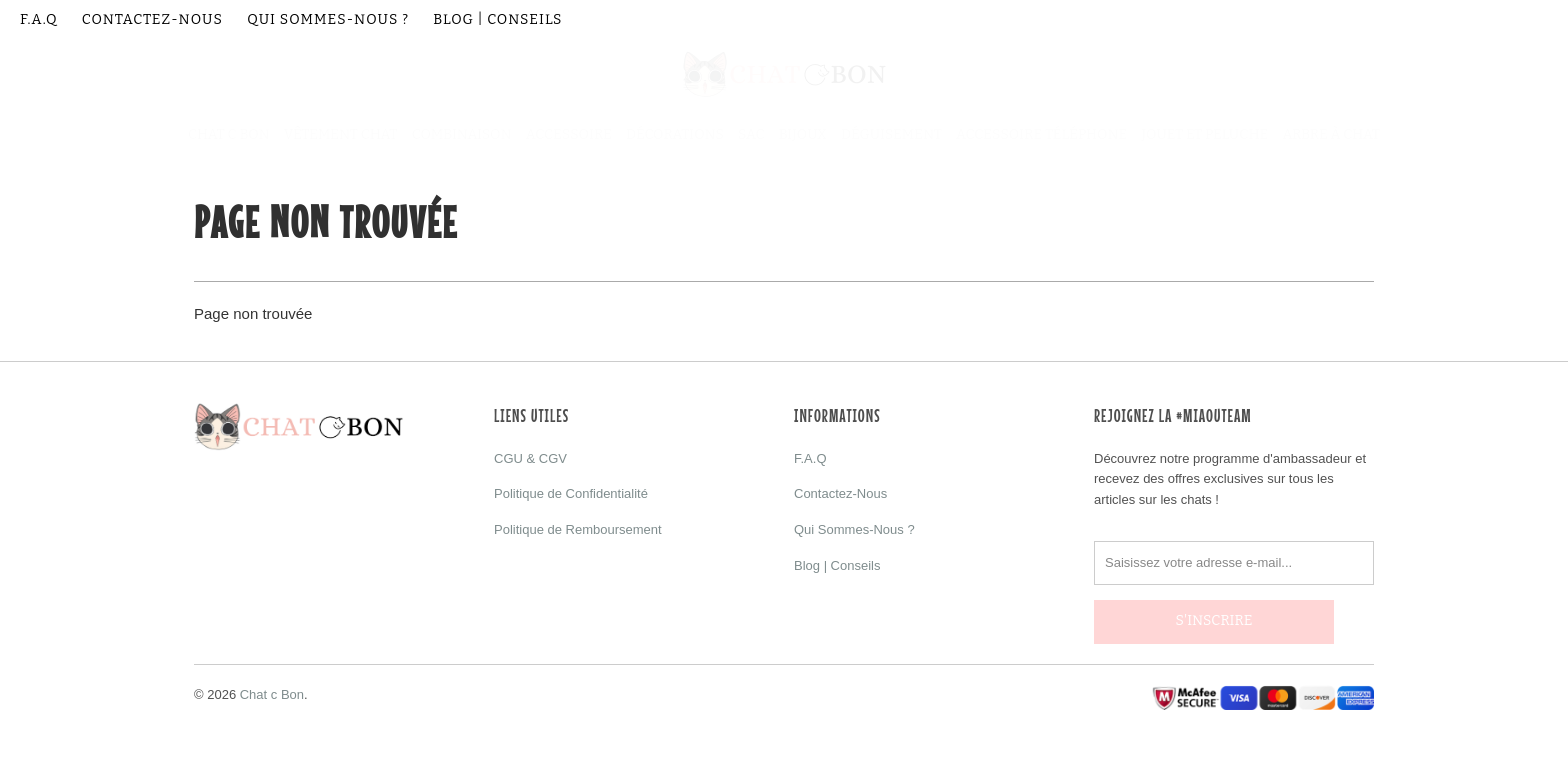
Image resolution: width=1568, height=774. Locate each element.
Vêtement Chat (341, 134)
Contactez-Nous (152, 19)
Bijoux (803, 134)
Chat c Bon (272, 684)
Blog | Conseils (497, 19)
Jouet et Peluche (1204, 134)
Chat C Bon (229, 134)
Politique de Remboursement (578, 529)
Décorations (675, 134)
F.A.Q (39, 19)
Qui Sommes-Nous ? (328, 19)
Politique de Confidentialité (571, 493)
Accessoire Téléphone (1041, 134)
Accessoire (569, 134)
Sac (751, 134)
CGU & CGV (530, 458)
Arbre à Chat (1331, 134)
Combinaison (462, 134)
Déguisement (891, 134)
